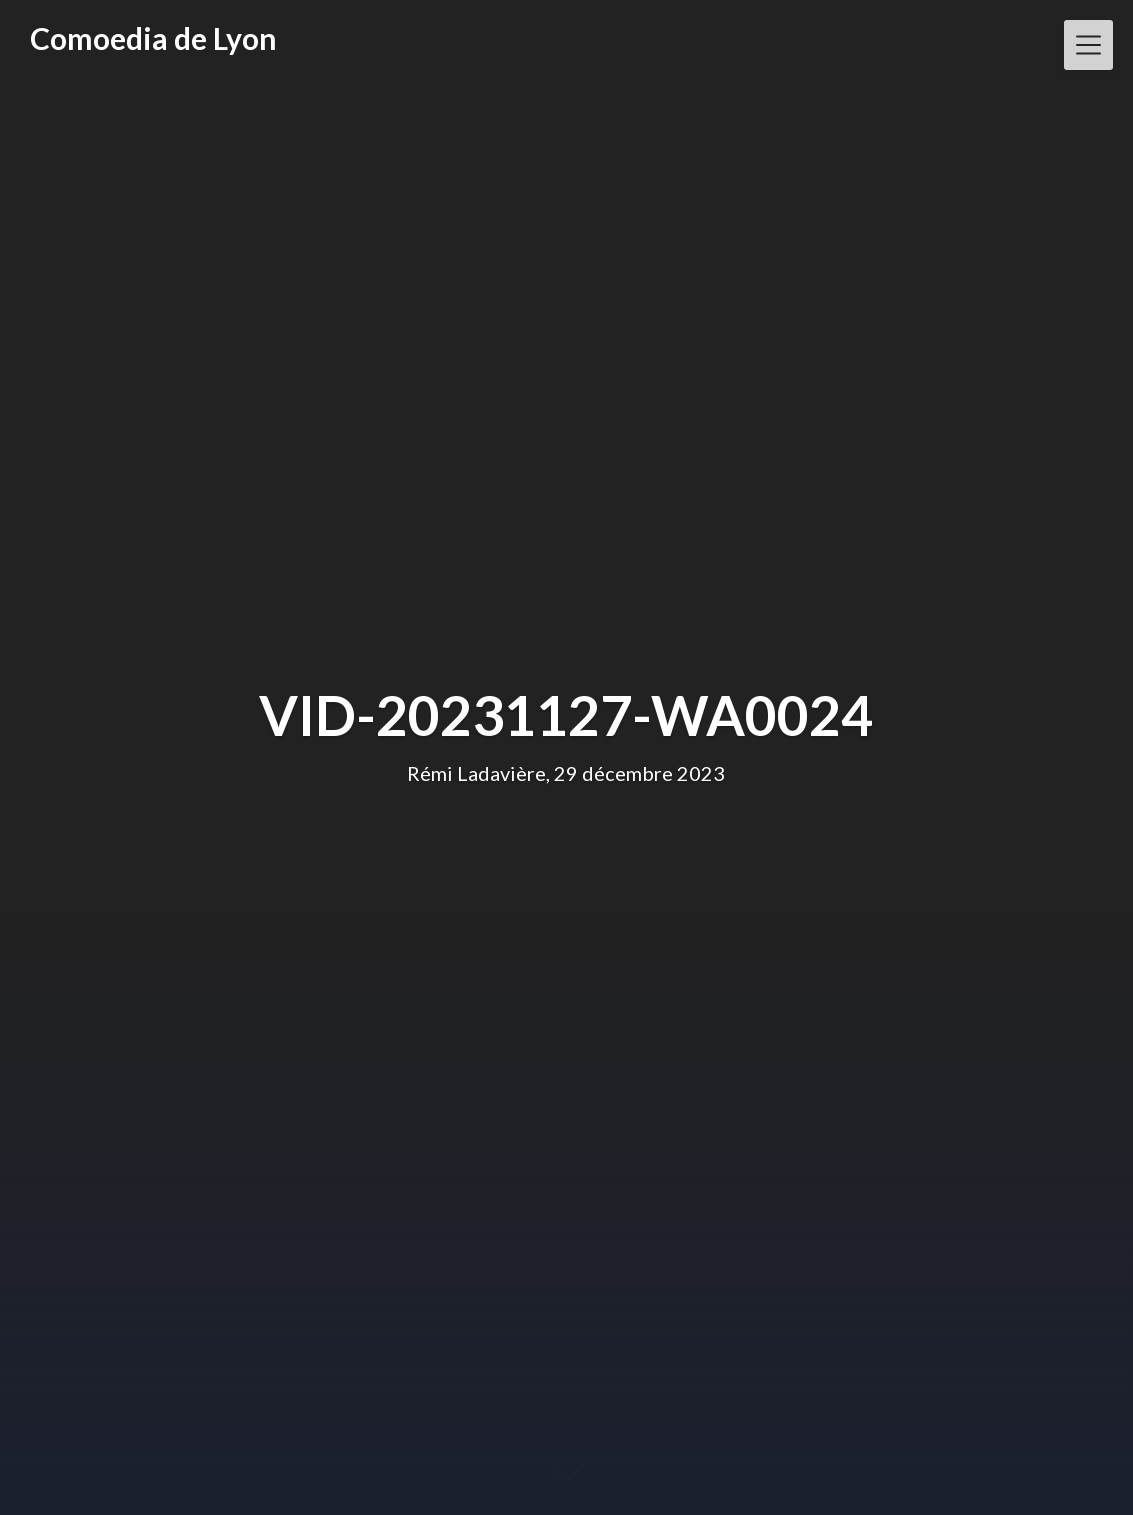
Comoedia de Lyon (153, 38)
